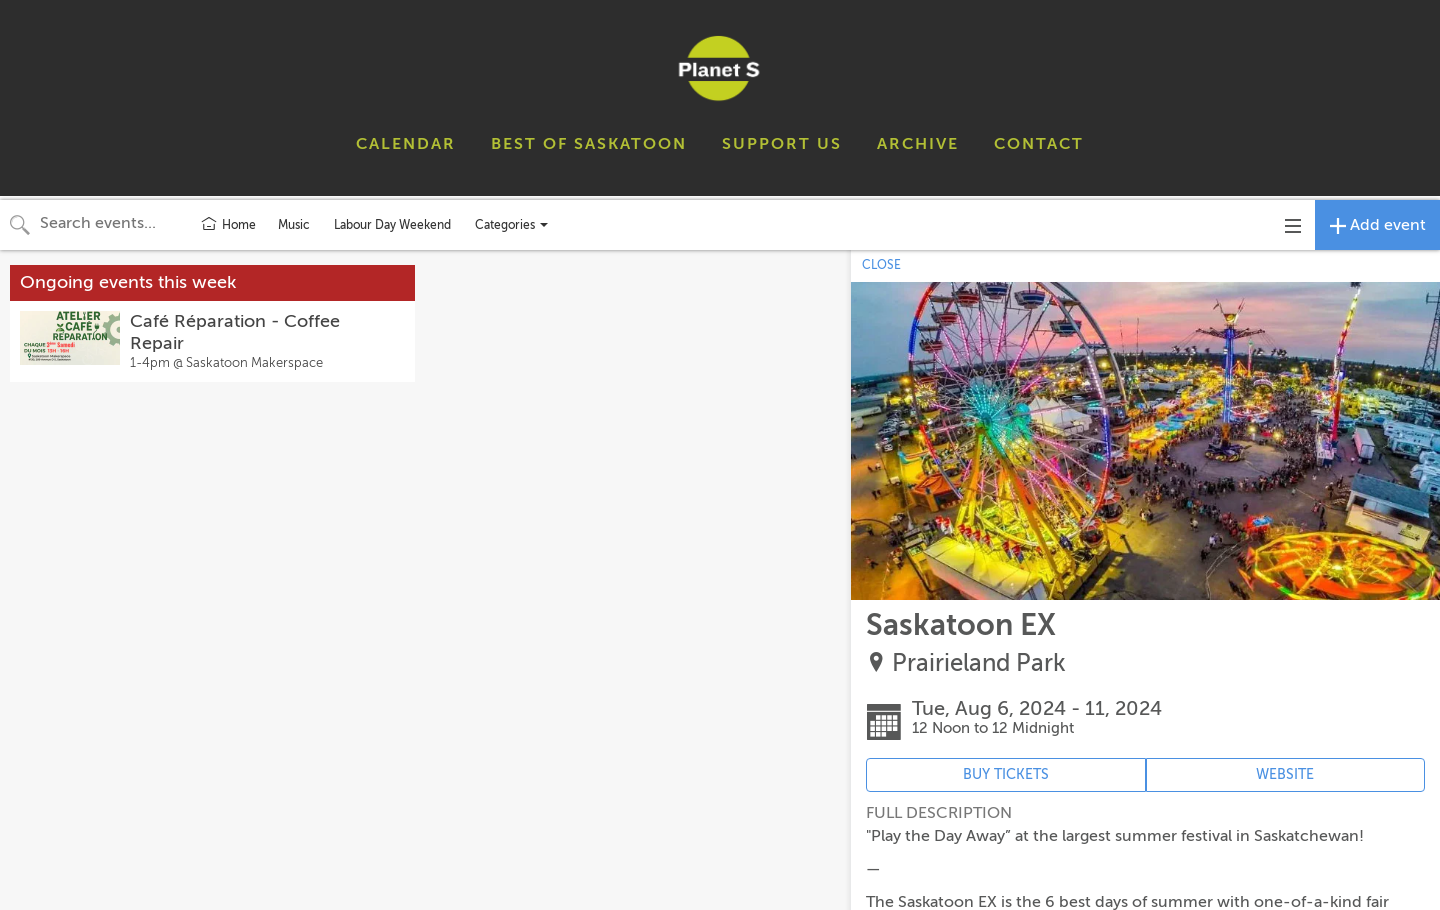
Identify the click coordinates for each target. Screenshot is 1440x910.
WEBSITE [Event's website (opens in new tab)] (1285, 774)
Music (294, 225)
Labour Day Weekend (392, 225)
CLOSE (881, 265)
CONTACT (1039, 144)
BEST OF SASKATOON (589, 144)
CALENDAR (406, 144)
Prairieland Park (979, 663)
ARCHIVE (918, 144)
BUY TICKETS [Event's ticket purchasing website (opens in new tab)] (1006, 774)
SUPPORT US (782, 144)
